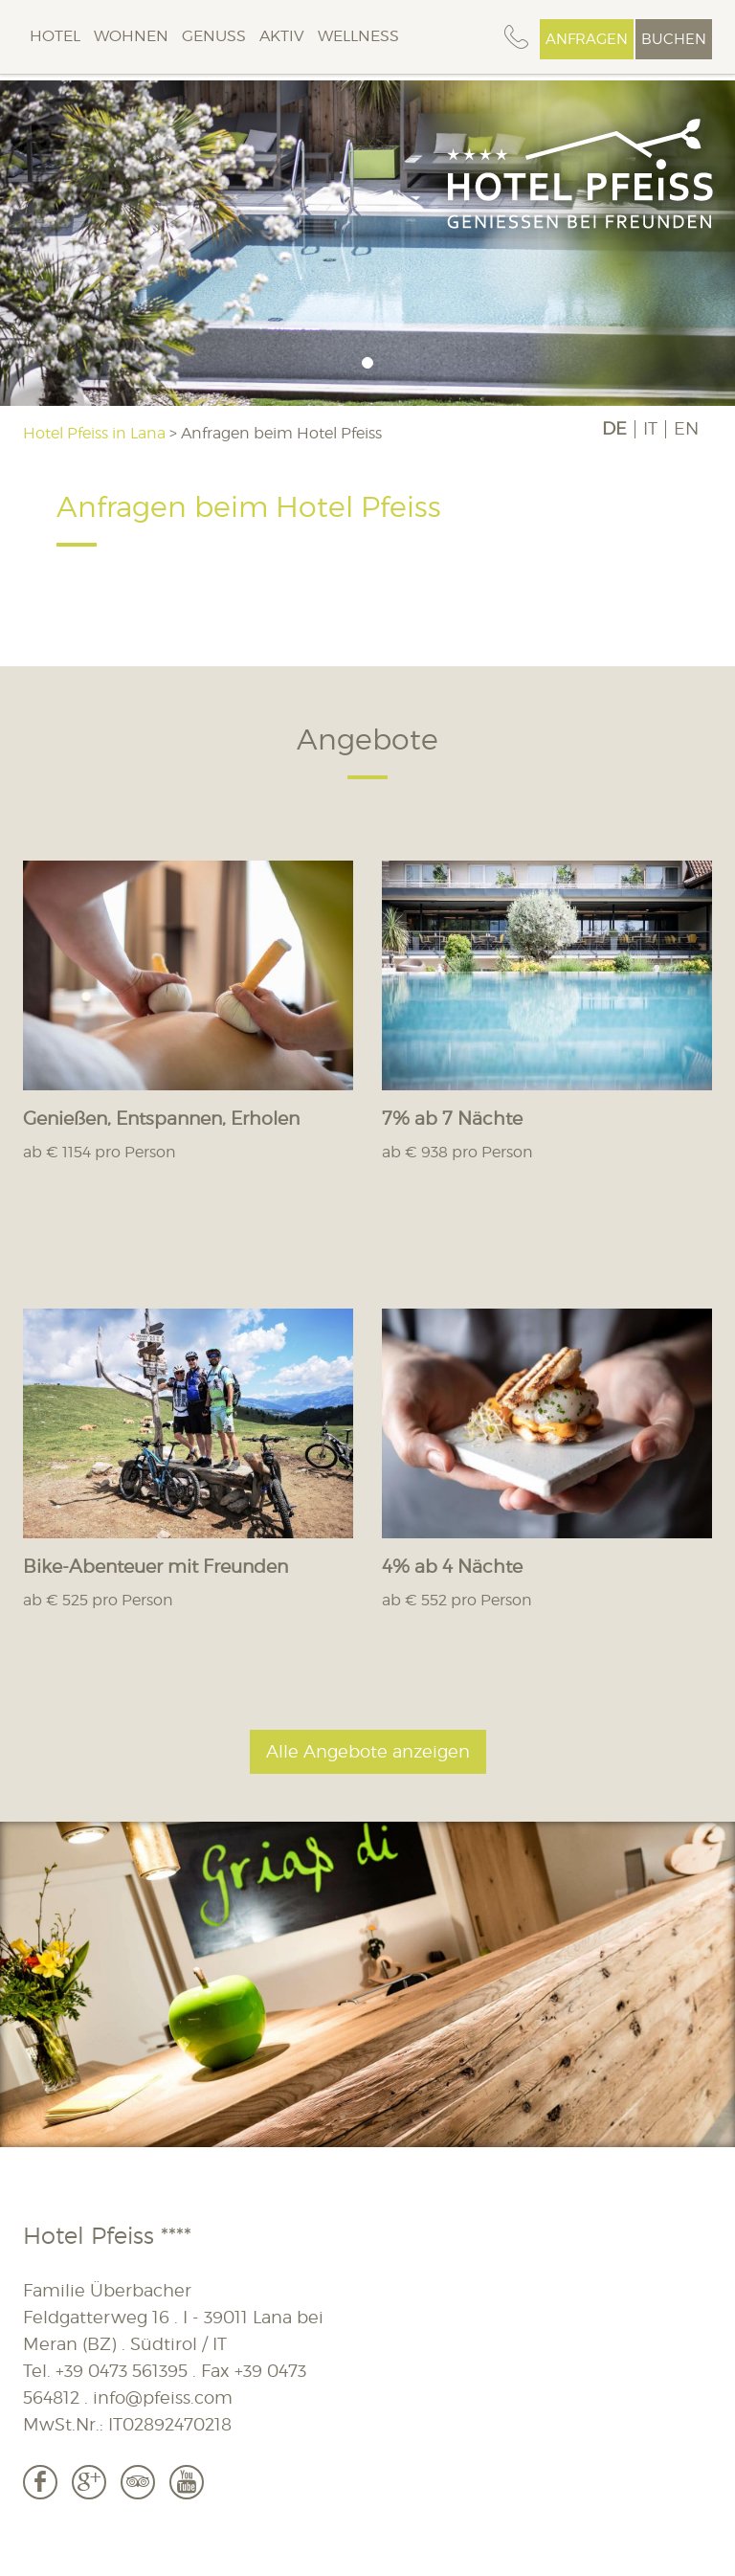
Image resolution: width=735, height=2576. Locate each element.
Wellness (358, 36)
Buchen (673, 39)
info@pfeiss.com (163, 2397)
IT (650, 428)
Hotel (55, 36)
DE (614, 428)
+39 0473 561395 (122, 2371)
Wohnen (131, 36)
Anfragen (587, 39)
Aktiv (281, 36)
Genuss (214, 36)
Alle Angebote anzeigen (368, 1751)
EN (686, 428)
